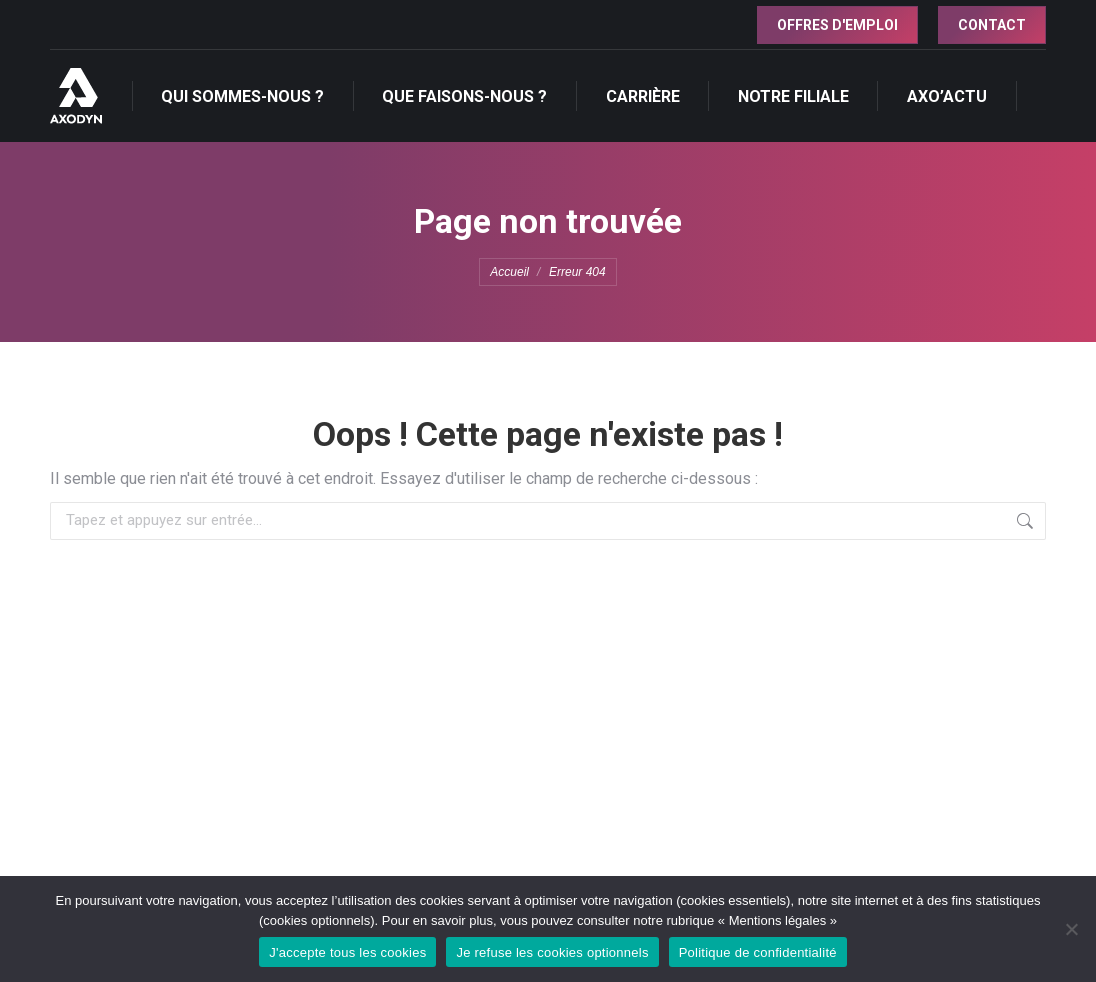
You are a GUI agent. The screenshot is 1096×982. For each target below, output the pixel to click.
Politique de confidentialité (758, 952)
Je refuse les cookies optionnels (552, 952)
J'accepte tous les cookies (347, 952)
